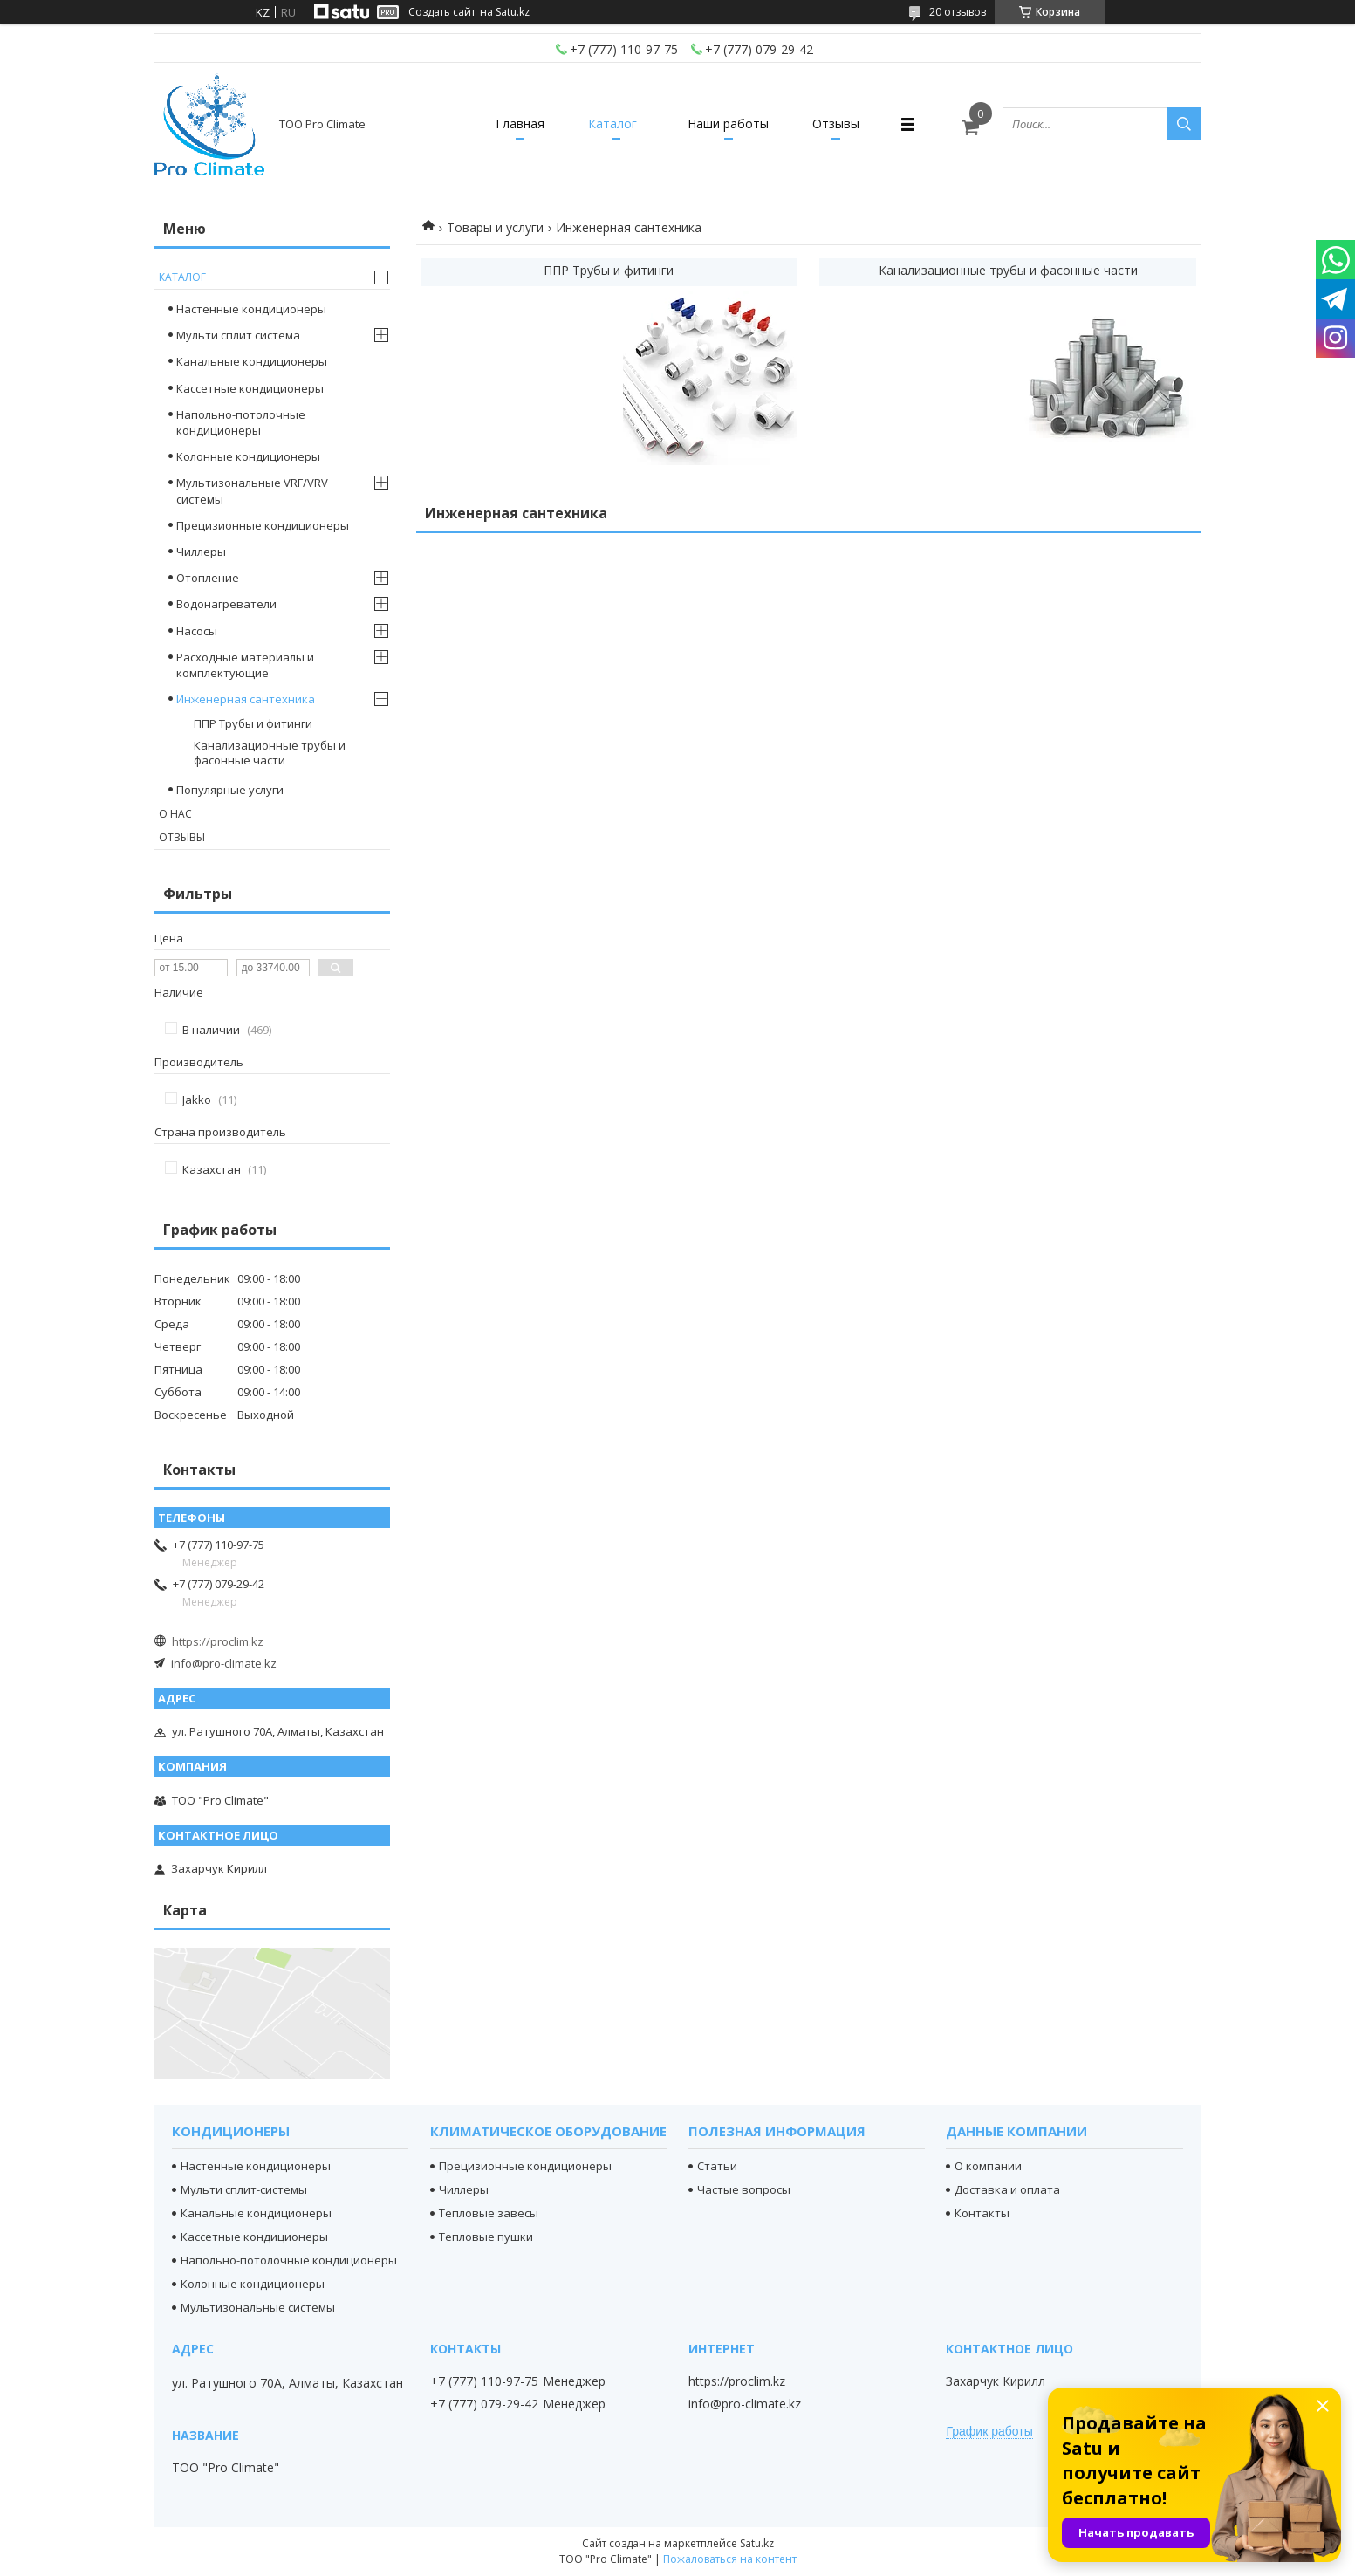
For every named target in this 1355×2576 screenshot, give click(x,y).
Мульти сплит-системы (244, 2189)
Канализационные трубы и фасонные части (1008, 270)
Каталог (612, 123)
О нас (175, 813)
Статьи (717, 2166)
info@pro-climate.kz (224, 1663)
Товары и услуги (495, 227)
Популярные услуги (230, 790)
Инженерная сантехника (245, 699)
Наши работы (728, 123)
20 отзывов (957, 11)
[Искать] (1184, 123)
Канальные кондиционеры (251, 361)
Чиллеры (201, 551)
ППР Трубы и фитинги (609, 270)
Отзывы (835, 123)
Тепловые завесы (488, 2213)
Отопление (207, 578)
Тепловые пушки (486, 2236)
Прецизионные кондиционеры (262, 525)
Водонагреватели (226, 604)
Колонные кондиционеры (248, 456)
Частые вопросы (743, 2189)
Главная (520, 123)
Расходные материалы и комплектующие (245, 665)
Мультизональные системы (258, 2307)
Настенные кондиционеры (251, 309)
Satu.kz (757, 2543)
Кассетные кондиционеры (250, 388)
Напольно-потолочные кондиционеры (240, 422)
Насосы (196, 631)
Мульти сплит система (238, 335)
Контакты (982, 2213)
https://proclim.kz (217, 1641)
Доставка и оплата (1007, 2189)
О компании (988, 2166)
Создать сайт (442, 12)
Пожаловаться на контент (730, 2559)
